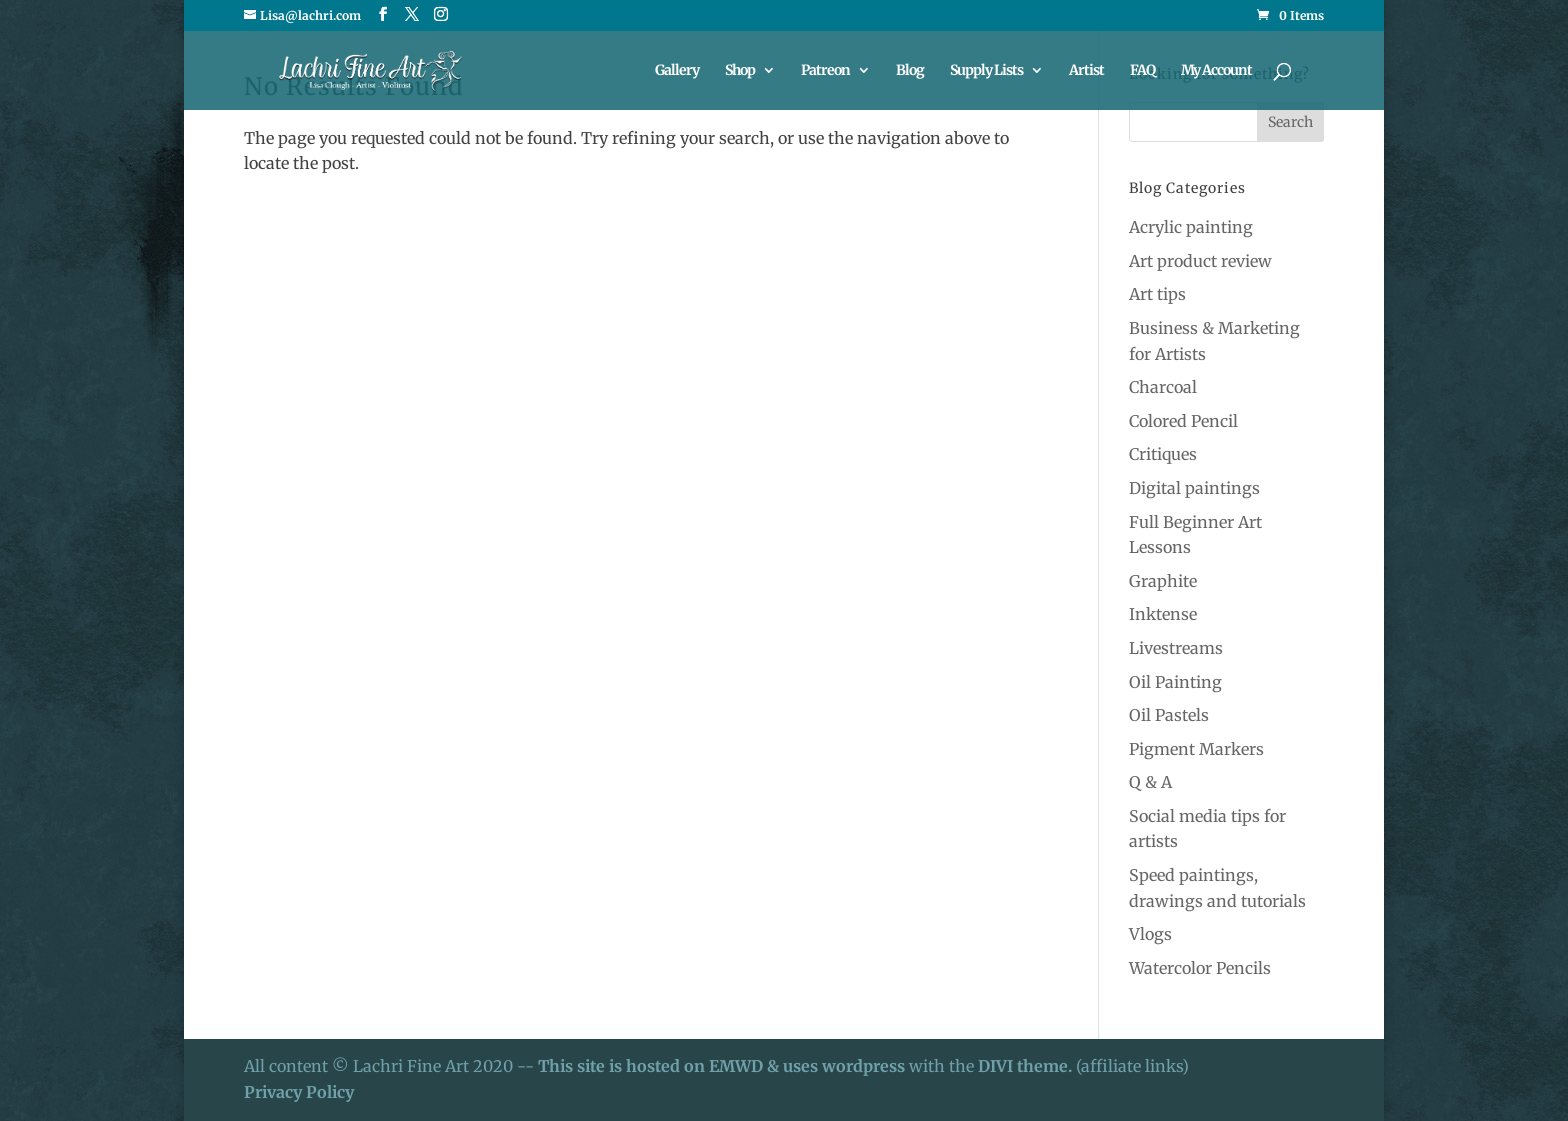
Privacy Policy (299, 1092)
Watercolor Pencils (1200, 968)
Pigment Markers (1196, 749)
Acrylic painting (1191, 227)
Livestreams (1176, 648)
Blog (910, 71)
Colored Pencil (1183, 421)
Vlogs (1150, 934)
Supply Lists (986, 71)
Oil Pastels (1169, 715)
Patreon (825, 71)
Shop (740, 71)
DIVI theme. (1027, 1066)
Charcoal (1163, 387)
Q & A (1150, 782)
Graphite (1163, 581)
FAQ (1142, 71)
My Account (1216, 71)
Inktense (1163, 614)
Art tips (1157, 294)
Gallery (677, 71)
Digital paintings (1194, 488)
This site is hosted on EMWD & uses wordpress (721, 1066)
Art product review (1200, 261)
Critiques (1163, 454)
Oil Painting (1175, 682)
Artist (1086, 71)
